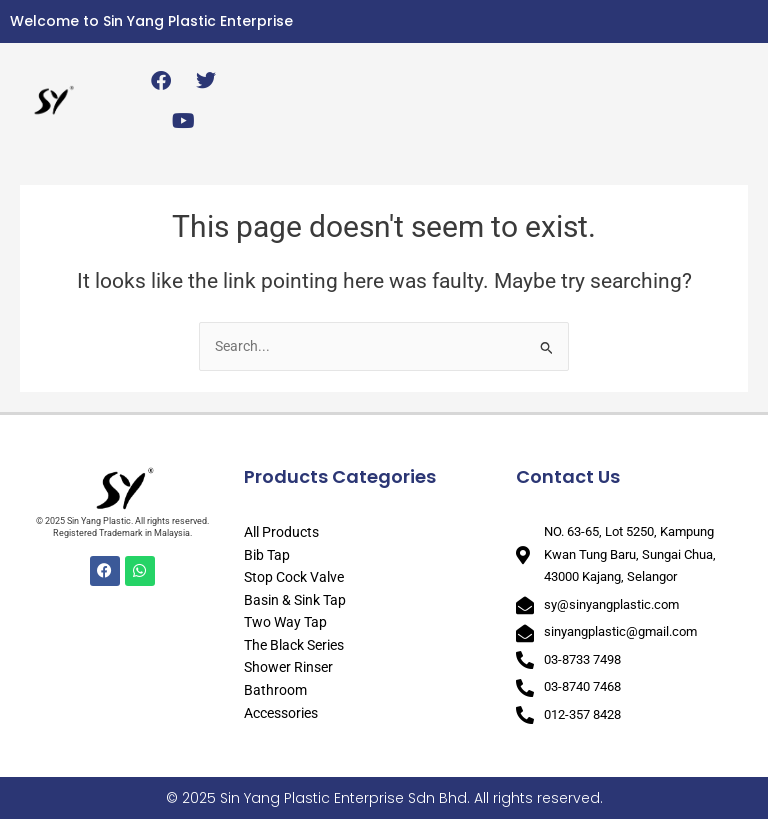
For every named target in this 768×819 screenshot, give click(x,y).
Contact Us (568, 476)
